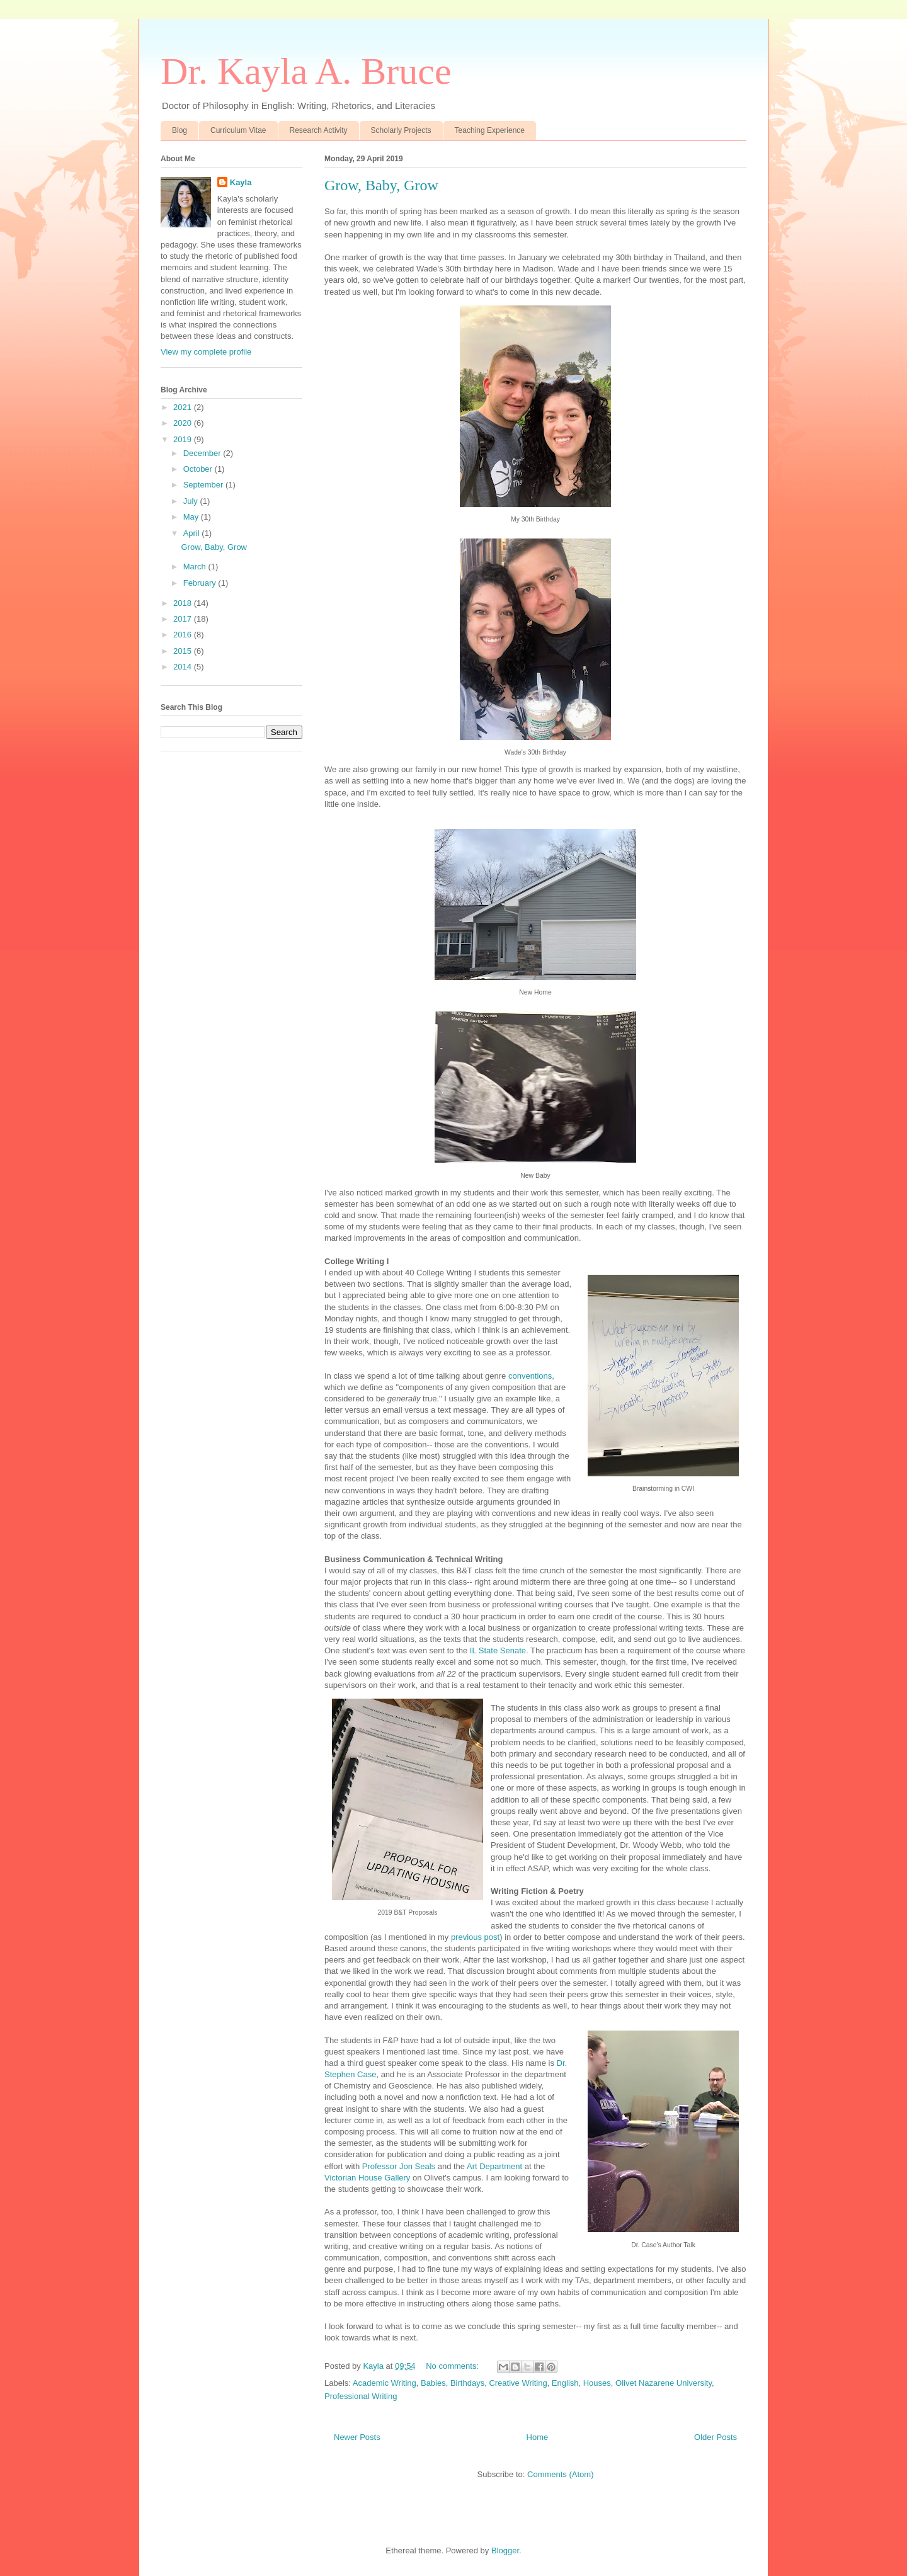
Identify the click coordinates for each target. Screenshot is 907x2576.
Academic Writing (384, 2383)
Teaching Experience (490, 130)
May (192, 516)
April (192, 533)
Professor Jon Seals (398, 2166)
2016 (183, 634)
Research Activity (319, 130)
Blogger (505, 2550)
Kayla (241, 182)
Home (538, 2437)
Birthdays (467, 2383)
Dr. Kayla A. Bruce (306, 71)
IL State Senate (498, 1650)
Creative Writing (518, 2383)
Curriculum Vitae (238, 130)
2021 (183, 407)
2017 (183, 619)
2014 (183, 666)
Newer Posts (357, 2437)
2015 (183, 651)
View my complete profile (206, 351)
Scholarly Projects (401, 130)
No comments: (453, 2366)
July (191, 501)
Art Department (494, 2166)
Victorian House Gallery (367, 2177)
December (203, 453)
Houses (597, 2383)
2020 (183, 423)
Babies (433, 2383)
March (195, 566)
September (204, 484)
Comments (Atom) (560, 2474)
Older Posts (715, 2437)
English (565, 2383)
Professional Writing (360, 2396)
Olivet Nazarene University (663, 2383)
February (201, 583)
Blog (179, 130)
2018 (183, 603)
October (199, 469)
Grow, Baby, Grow (381, 185)
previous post (475, 1937)
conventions (530, 1376)
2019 (183, 439)
